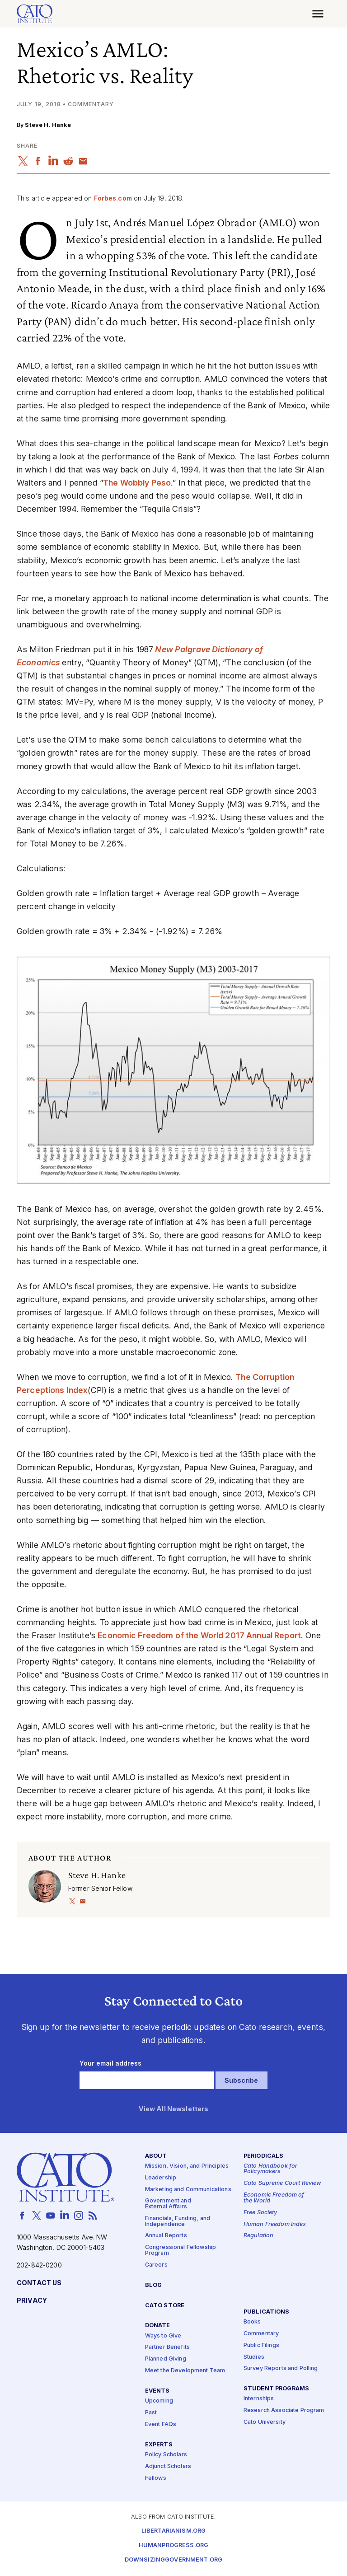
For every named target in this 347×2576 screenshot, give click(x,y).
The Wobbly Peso (137, 482)
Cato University (265, 2422)
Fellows (155, 2478)
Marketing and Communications (188, 2190)
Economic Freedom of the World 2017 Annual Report (199, 1635)
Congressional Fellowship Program (180, 2251)
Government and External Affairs (168, 2204)
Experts (159, 2445)
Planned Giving (165, 2359)
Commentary (261, 2334)
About (156, 2156)
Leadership (160, 2178)
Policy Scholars (166, 2455)
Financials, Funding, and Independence (177, 2221)
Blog (153, 2285)
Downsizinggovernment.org (173, 2560)
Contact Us (39, 2283)
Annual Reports (166, 2236)
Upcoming (159, 2401)
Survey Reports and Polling (281, 2369)
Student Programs (276, 2389)
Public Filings (261, 2345)
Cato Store (164, 2306)
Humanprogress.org (173, 2545)
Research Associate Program (284, 2411)
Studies (254, 2357)
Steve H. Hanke (48, 125)
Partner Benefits (167, 2348)
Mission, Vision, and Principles (187, 2166)
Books (252, 2322)
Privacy (32, 2300)
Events (157, 2391)
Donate (157, 2326)
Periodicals (264, 2156)
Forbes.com (113, 198)
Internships (259, 2399)
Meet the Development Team (185, 2371)
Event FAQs (160, 2424)
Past (151, 2413)
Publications (267, 2312)
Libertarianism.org (173, 2531)
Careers (156, 2265)
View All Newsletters (174, 2109)
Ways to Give (163, 2336)
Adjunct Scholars (168, 2466)
